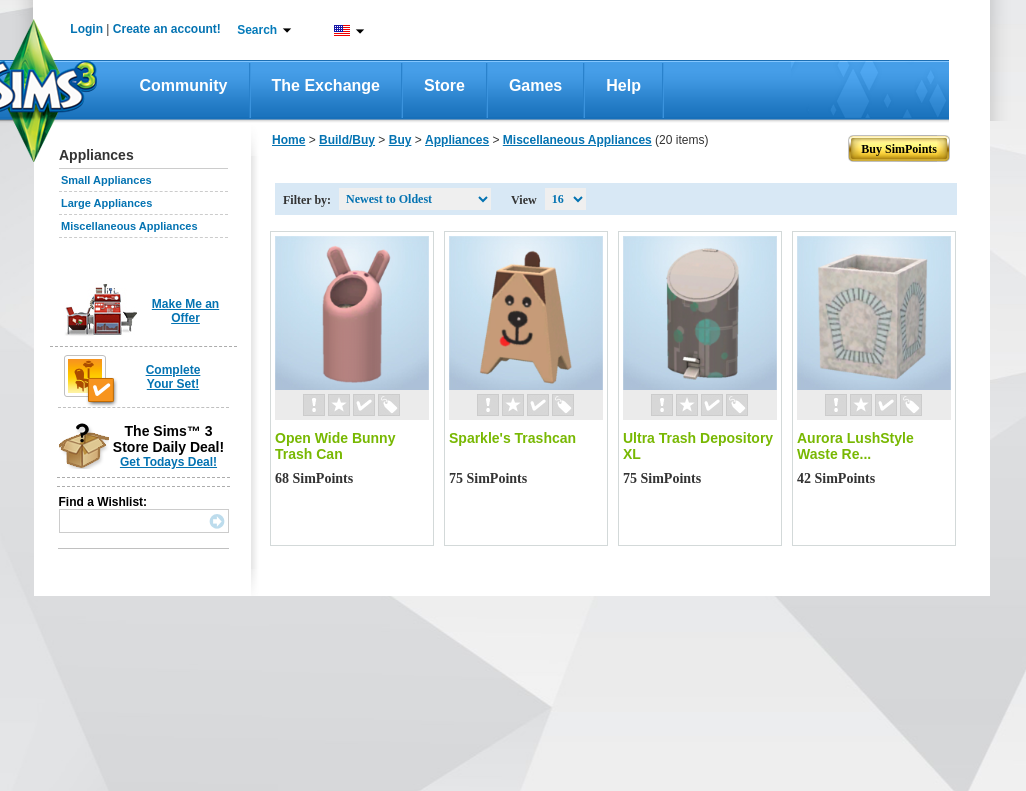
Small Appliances (106, 180)
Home (288, 140)
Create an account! (167, 29)
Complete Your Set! (173, 377)
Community (184, 85)
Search (257, 30)
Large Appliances (106, 203)
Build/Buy (347, 140)
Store (444, 85)
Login (86, 29)
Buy (400, 140)
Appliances (457, 140)
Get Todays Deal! (168, 462)
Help (623, 85)
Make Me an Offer (185, 311)
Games (535, 85)
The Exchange (326, 85)
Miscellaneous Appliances (129, 226)
